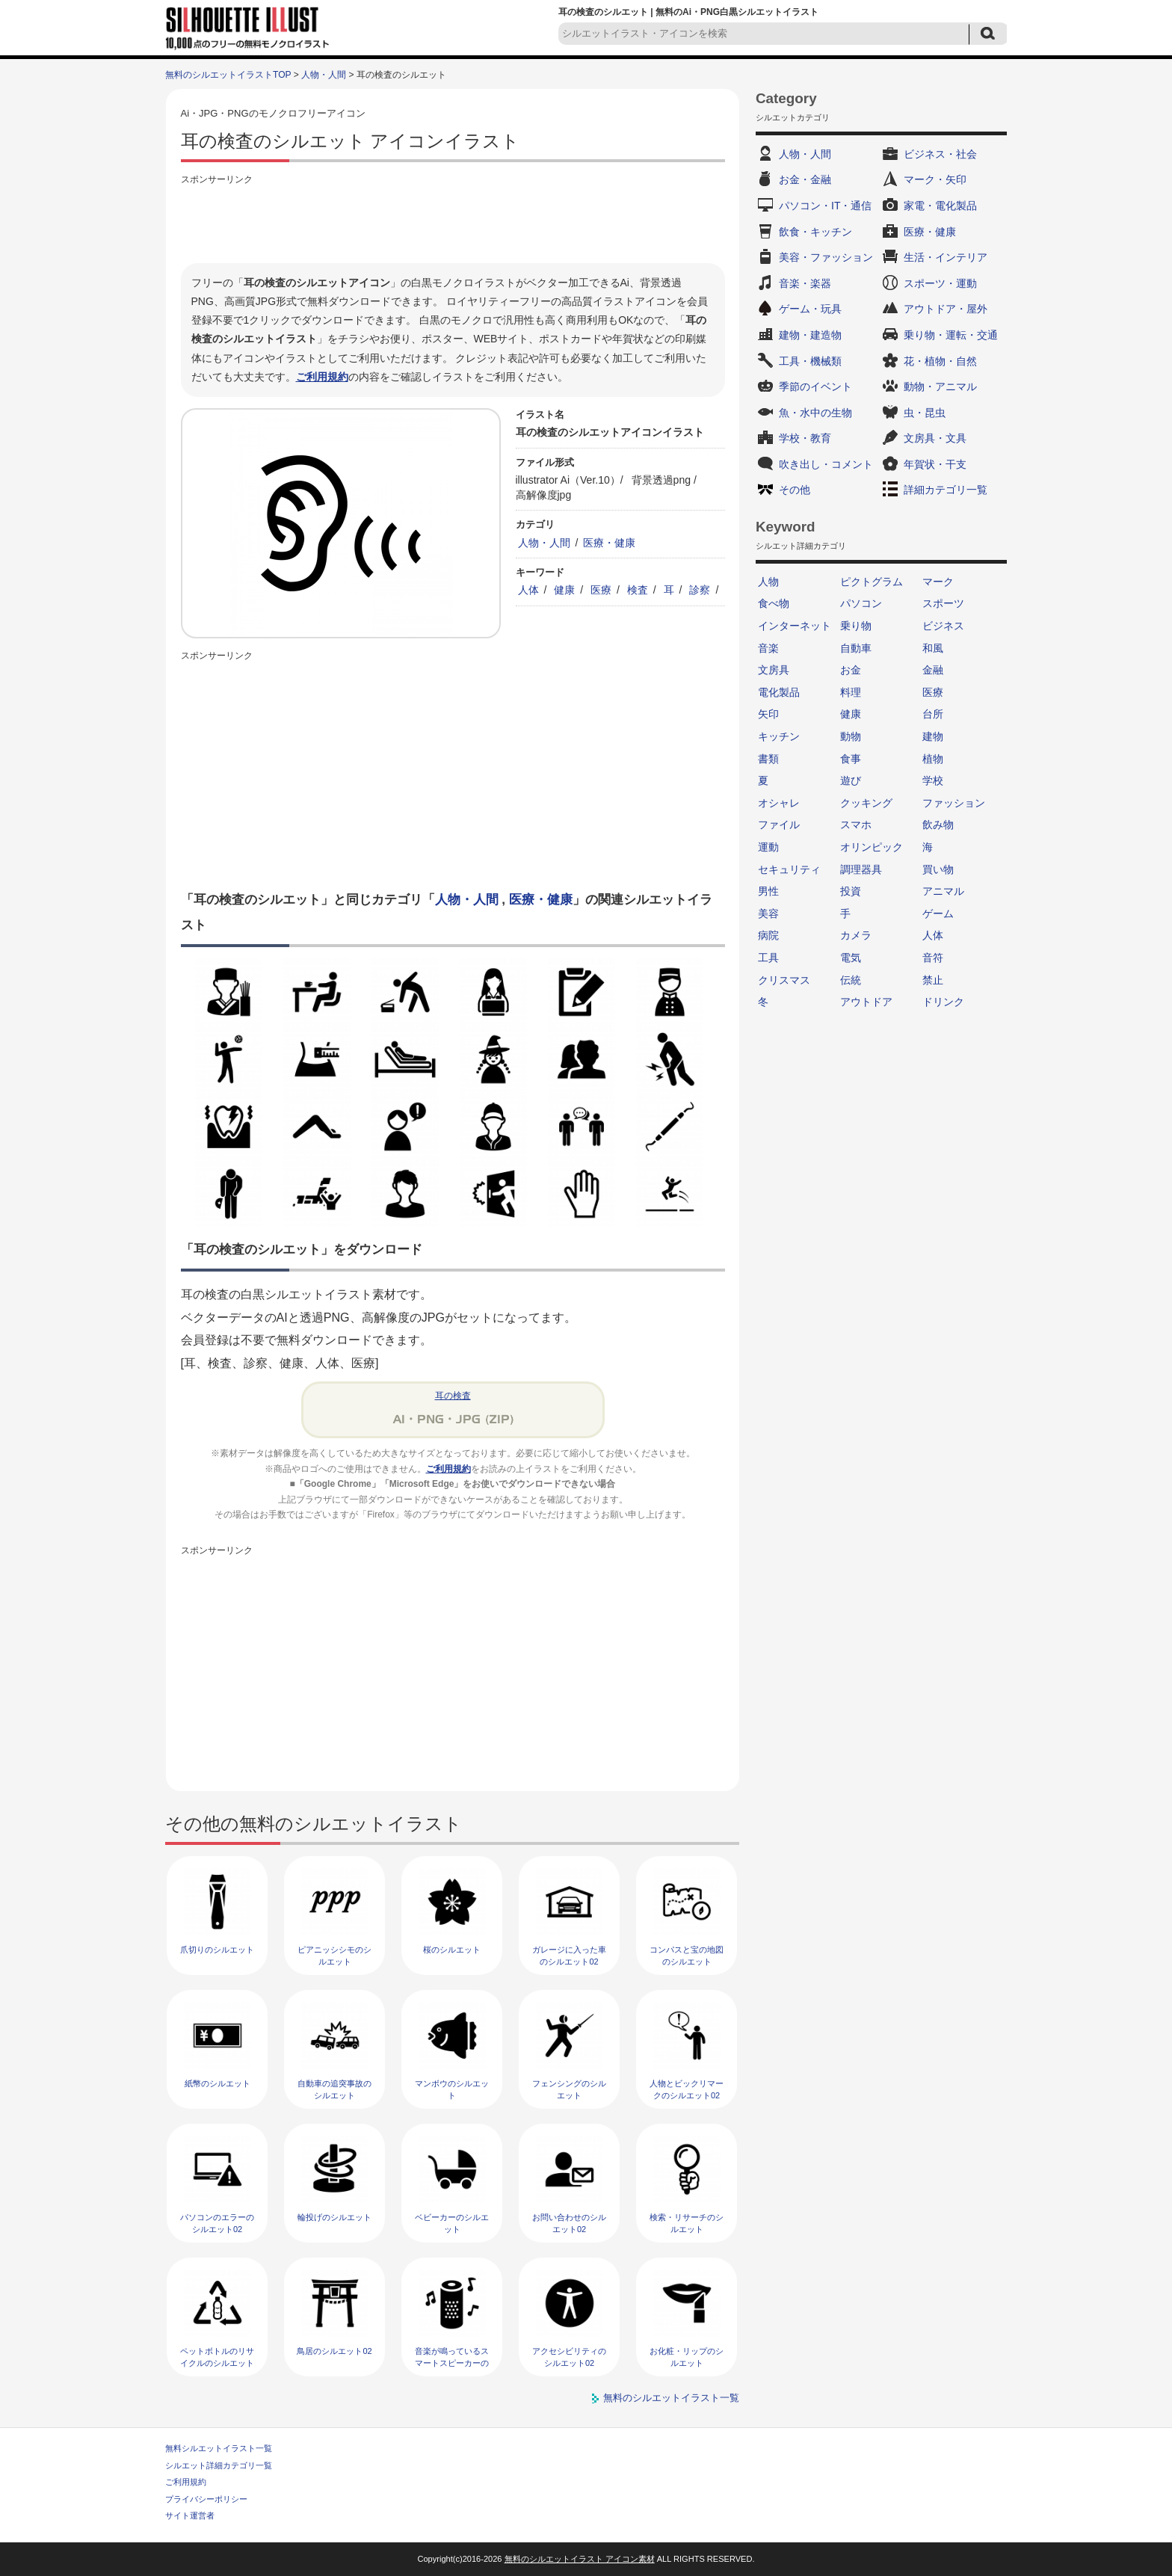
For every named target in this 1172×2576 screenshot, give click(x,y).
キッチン (779, 736)
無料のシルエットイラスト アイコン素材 (580, 2558)
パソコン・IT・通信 (825, 206)
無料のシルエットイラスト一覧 (671, 2397)
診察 (699, 590)
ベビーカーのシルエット (452, 2223)
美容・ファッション (826, 257)
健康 (564, 590)
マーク (938, 582)
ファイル (779, 825)
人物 (768, 582)
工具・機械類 (810, 361)
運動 (768, 847)
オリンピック (871, 847)
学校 (932, 780)
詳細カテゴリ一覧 (945, 490)
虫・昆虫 (925, 413)
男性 (768, 891)
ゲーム (938, 913)
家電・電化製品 (940, 206)
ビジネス (943, 626)
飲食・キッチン (815, 232)
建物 (932, 736)
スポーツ (943, 603)
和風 (932, 648)
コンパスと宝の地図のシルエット (687, 1955)
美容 (768, 913)
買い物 (938, 869)
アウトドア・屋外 (945, 309)
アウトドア (866, 1002)
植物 (932, 759)
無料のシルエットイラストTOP (228, 75)
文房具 (773, 670)
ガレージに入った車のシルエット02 (569, 1955)
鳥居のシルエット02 (334, 2351)
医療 (600, 590)
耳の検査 (453, 1395)
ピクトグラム (871, 582)
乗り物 (856, 626)
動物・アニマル (940, 386)
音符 (932, 958)
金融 (932, 670)
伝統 (850, 980)
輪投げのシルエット (334, 2217)
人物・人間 (323, 75)
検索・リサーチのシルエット (687, 2223)
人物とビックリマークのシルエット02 (687, 2089)
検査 (637, 590)
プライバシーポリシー (206, 2499)
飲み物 (938, 825)
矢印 (768, 714)
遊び (850, 780)
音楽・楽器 (805, 283)
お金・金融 (805, 179)
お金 (850, 670)
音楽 (768, 648)
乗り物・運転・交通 (951, 335)
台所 (932, 714)
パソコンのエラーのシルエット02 (217, 2223)
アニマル (943, 891)
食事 (850, 759)
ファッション (953, 803)
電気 (850, 958)
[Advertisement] (453, 222)
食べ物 (773, 603)
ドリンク (943, 1002)
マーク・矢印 (935, 179)
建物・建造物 (810, 335)
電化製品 (779, 692)
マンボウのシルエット (452, 2089)
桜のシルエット (452, 1949)
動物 (850, 736)
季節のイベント (815, 386)
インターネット (794, 626)
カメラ (856, 935)
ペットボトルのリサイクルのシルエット (217, 2357)
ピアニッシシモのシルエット (334, 1955)
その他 (794, 490)
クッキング (866, 803)
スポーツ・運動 (940, 283)
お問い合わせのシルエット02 (569, 2223)
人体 (528, 590)
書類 (768, 759)
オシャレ (779, 803)
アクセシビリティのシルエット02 (569, 2357)
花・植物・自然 (940, 361)
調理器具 (861, 869)
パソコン (861, 603)
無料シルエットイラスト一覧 (218, 2448)
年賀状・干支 (935, 464)
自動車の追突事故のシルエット (334, 2089)
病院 (768, 935)
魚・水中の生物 (815, 413)
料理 (850, 692)
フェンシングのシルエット (569, 2089)
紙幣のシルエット (217, 2083)
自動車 (856, 648)
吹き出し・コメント (826, 464)
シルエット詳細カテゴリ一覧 (218, 2465)
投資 (850, 891)
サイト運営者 (190, 2515)
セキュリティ (789, 869)
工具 (768, 958)
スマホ (856, 825)
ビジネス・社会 (940, 154)
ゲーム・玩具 (810, 309)
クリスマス (784, 980)
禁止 (932, 980)
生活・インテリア (945, 257)
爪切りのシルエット (217, 1949)
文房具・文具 (935, 438)
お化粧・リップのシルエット (687, 2357)
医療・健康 (609, 543)
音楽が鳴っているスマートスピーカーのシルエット (452, 2363)
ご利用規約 (322, 377)
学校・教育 (805, 438)
